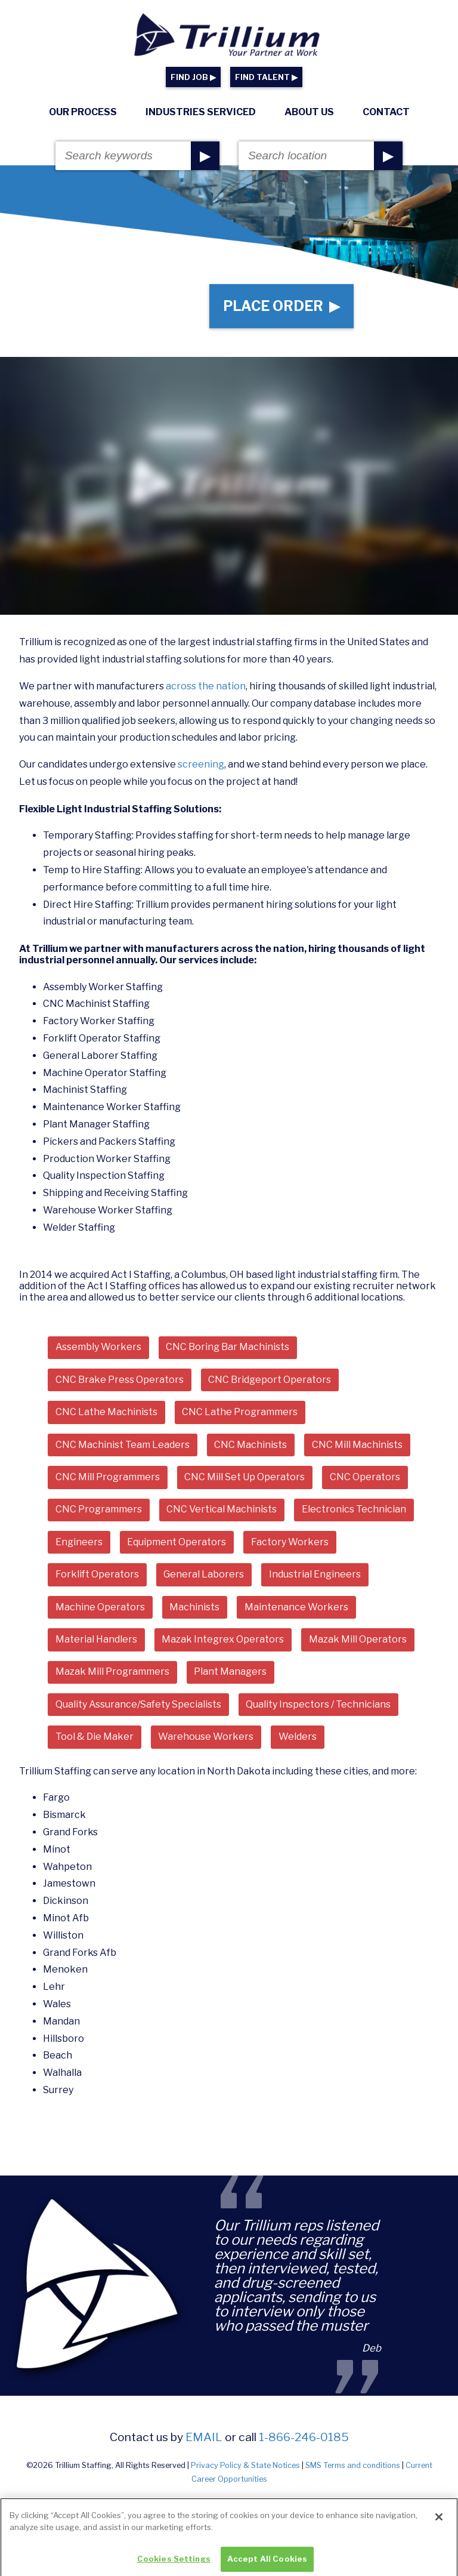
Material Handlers (96, 1639)
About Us (309, 112)
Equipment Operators (176, 1542)
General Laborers (203, 1574)
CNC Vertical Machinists (221, 1509)
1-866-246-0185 (304, 2437)
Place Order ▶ (281, 306)
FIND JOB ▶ (193, 77)
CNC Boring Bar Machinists (227, 1346)
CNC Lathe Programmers (240, 1412)
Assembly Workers (98, 1346)
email (203, 2437)
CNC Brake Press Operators (119, 1379)
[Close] (439, 2529)
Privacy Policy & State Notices (245, 2465)
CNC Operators (365, 1477)
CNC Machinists (250, 1444)
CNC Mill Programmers (107, 1477)
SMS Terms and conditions (352, 2465)
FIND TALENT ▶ (266, 77)
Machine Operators (100, 1607)
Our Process (83, 112)
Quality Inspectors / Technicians (318, 1704)
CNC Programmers (98, 1509)
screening (201, 764)
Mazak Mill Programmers (112, 1671)
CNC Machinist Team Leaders (122, 1444)
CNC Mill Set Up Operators (244, 1477)
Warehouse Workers (205, 1736)
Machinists (194, 1607)
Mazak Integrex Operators (223, 1639)
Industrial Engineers (315, 1574)
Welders (297, 1736)
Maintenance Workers (296, 1607)
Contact (386, 112)
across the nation (206, 686)
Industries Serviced (201, 112)
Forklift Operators (97, 1574)
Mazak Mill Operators (358, 1639)
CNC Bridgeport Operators (269, 1379)
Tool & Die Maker (94, 1736)
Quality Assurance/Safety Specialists (138, 1704)
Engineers (79, 1542)
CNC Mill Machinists (357, 1444)
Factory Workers (290, 1542)
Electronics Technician (354, 1509)
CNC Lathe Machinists (106, 1412)
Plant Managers (230, 1671)
